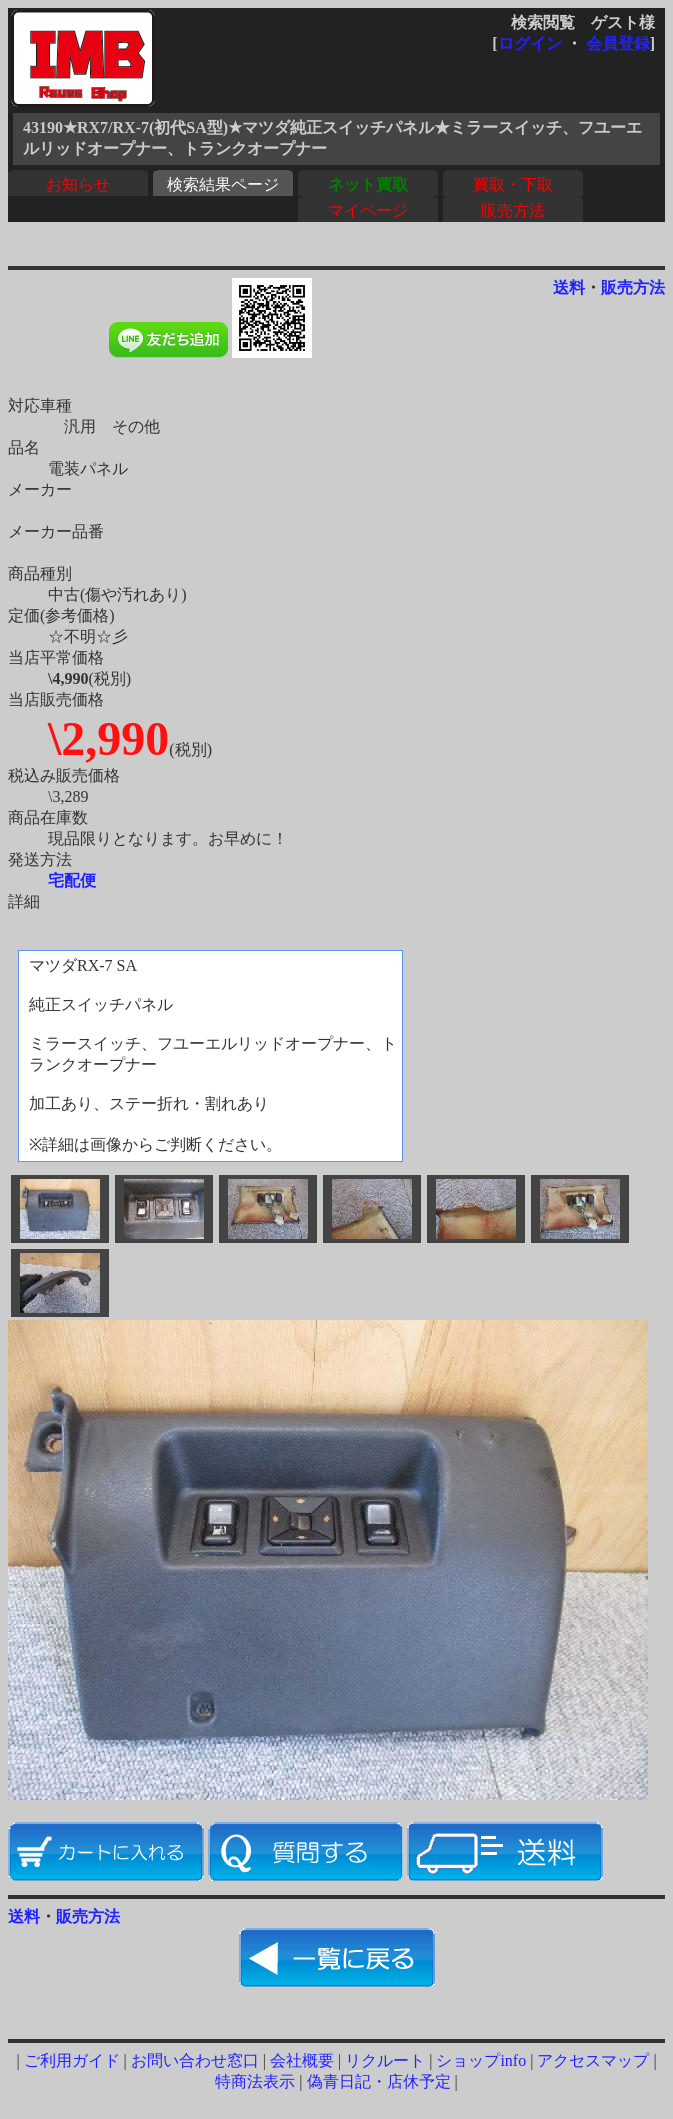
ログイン (530, 43)
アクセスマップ (593, 2060)
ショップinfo (481, 2060)
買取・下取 (513, 184)
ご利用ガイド (72, 2060)
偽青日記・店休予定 (379, 2081)
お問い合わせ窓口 (195, 2060)
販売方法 (513, 210)
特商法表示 (255, 2081)
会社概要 (302, 2060)
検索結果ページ (223, 184)
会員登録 (618, 43)
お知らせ (78, 184)
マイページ (368, 210)
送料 (569, 287)
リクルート (385, 2060)
